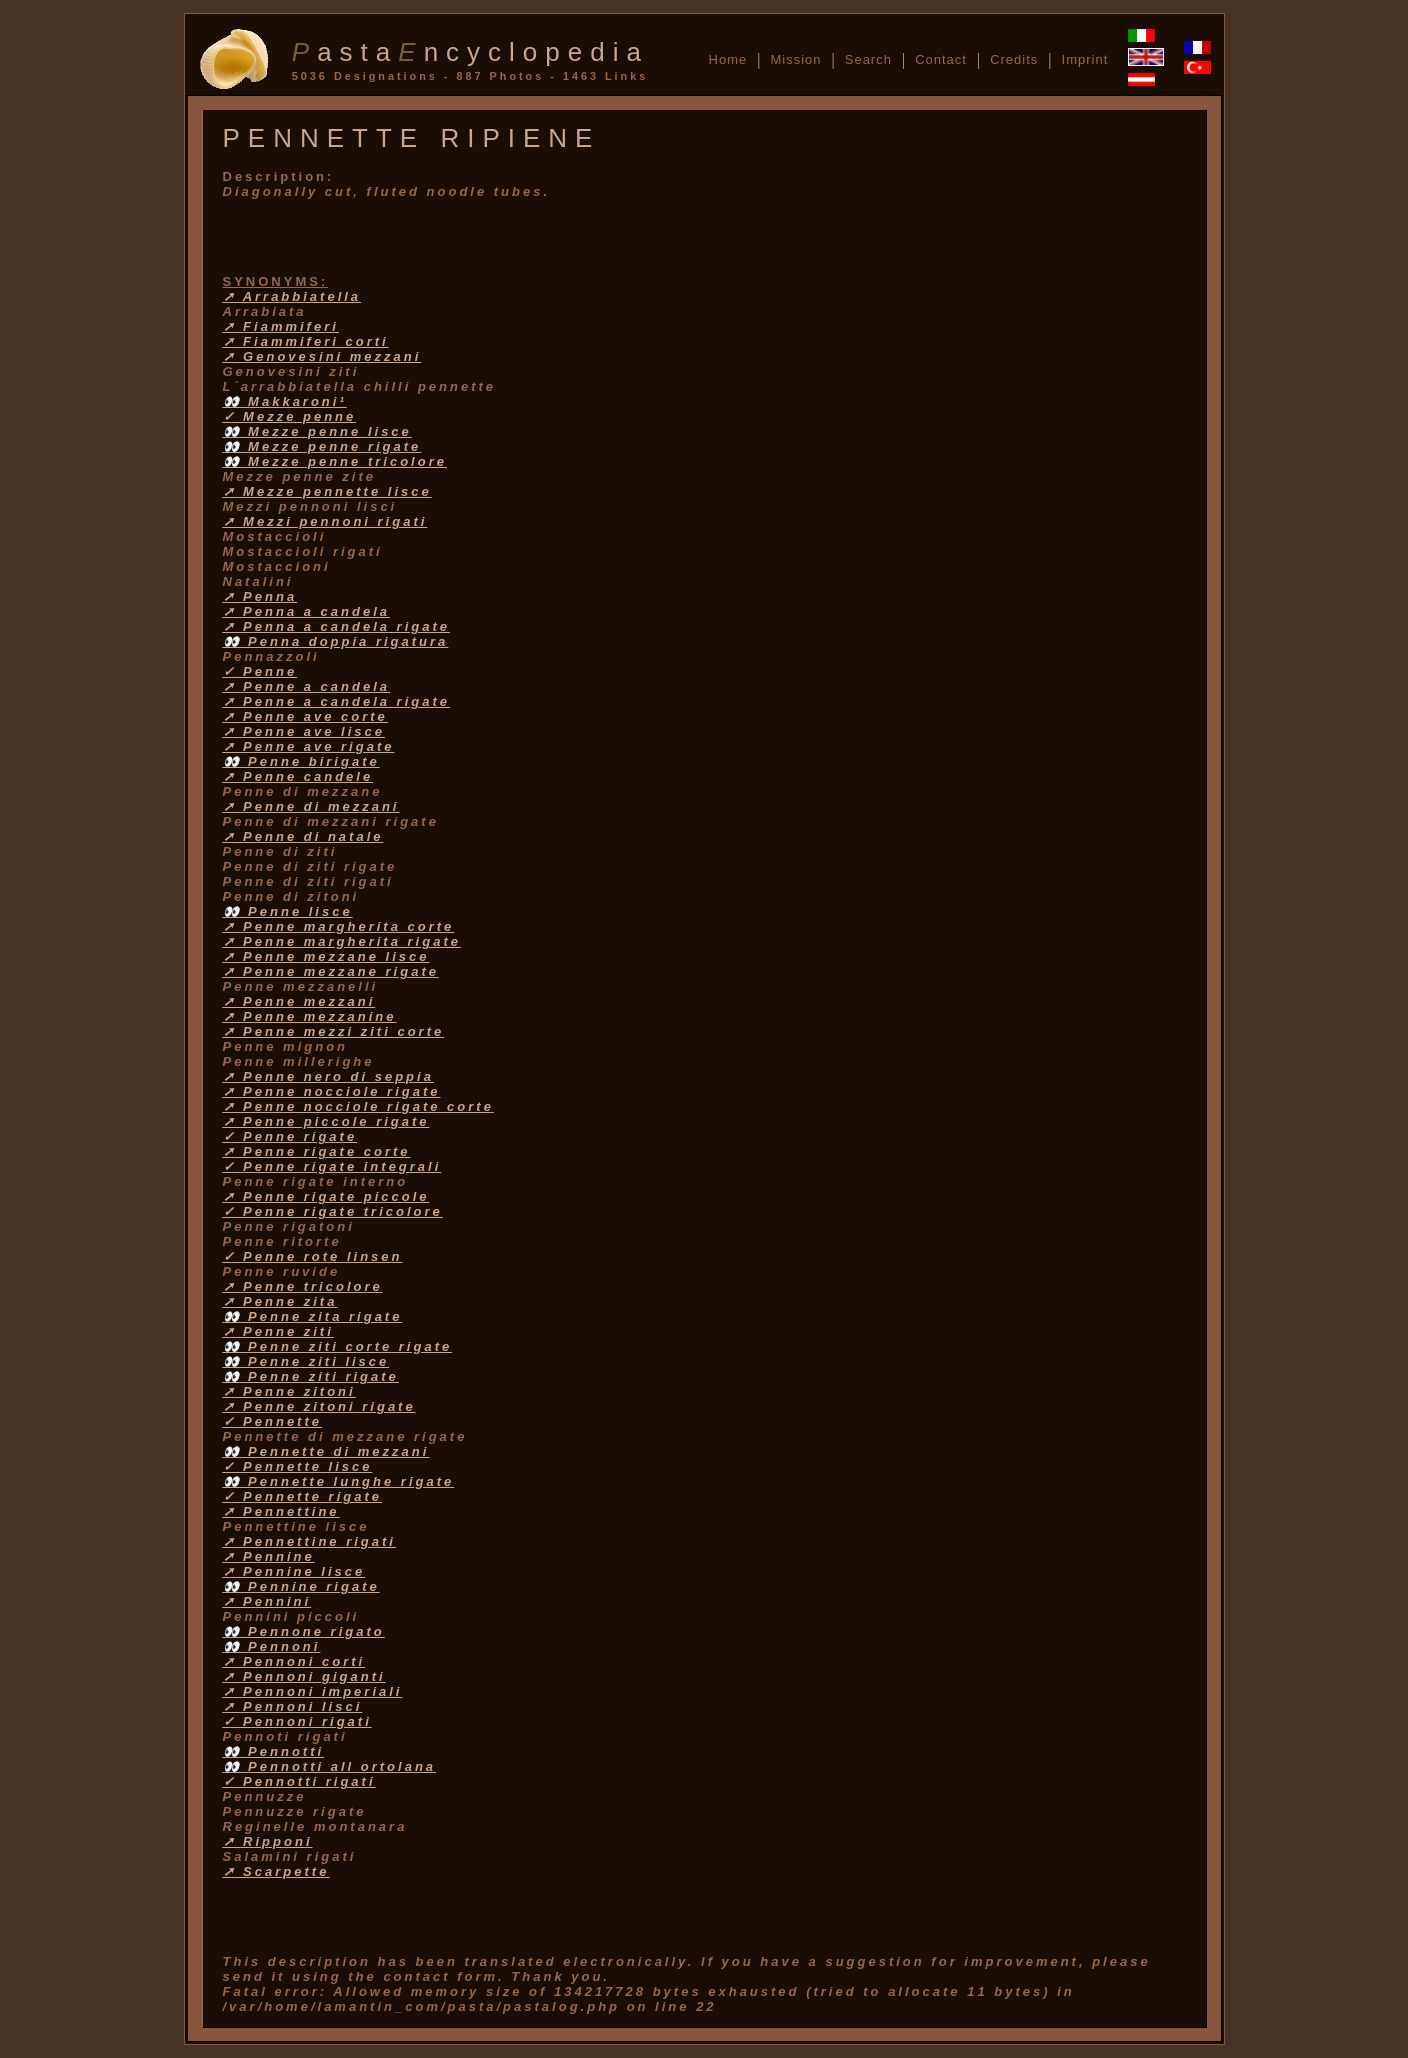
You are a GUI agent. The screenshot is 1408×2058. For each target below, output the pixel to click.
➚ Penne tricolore (303, 1286)
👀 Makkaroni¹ (285, 401)
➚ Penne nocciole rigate (332, 1091)
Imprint (1085, 59)
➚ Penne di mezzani (311, 806)
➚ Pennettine (281, 1511)
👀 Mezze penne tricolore (335, 461)
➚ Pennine (269, 1556)
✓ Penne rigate (290, 1136)
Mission (795, 59)
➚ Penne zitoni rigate (319, 1406)
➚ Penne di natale (303, 836)
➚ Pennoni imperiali (313, 1691)
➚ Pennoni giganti (304, 1676)
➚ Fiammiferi (281, 326)
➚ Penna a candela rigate (337, 626)
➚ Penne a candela (307, 686)
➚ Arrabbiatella (292, 296)
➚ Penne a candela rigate (337, 701)
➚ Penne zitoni (289, 1391)
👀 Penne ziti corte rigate (338, 1346)
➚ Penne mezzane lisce (326, 956)
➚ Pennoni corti (294, 1661)
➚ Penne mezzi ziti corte (334, 1031)
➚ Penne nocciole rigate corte (358, 1106)
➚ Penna (260, 596)
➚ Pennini (267, 1601)
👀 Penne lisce (288, 911)
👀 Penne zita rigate (313, 1316)
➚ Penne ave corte (305, 716)
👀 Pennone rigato (304, 1631)
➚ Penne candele (298, 776)
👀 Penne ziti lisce (306, 1361)
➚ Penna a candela (307, 611)
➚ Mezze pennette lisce (327, 491)
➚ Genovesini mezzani (322, 356)
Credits (1014, 59)
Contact (941, 59)
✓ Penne (260, 671)
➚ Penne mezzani (299, 1001)
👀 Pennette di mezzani (326, 1451)
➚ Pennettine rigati (309, 1541)
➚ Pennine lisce (294, 1571)
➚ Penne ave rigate (309, 746)
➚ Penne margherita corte (339, 926)
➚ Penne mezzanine (310, 1016)
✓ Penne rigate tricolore (333, 1211)
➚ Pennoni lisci (293, 1706)
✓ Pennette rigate (303, 1496)
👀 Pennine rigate (301, 1586)
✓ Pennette (273, 1421)
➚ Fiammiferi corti (306, 341)
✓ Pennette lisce (298, 1466)
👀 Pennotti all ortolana (330, 1766)
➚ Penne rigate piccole (326, 1196)
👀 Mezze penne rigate (322, 446)
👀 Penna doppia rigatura (336, 641)
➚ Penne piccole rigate (326, 1121)
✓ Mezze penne (290, 416)
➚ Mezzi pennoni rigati (325, 521)
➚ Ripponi (268, 1841)
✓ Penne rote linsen (313, 1256)
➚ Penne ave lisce (304, 731)
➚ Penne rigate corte (317, 1151)
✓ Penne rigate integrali (332, 1166)
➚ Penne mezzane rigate (331, 971)
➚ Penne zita (280, 1301)
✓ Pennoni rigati (297, 1721)
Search (868, 59)
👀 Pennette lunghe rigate (339, 1481)
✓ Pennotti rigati (299, 1781)
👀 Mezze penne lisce (317, 431)
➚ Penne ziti (278, 1331)
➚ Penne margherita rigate (342, 941)
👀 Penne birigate (301, 761)
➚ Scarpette (276, 1871)
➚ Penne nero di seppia (328, 1076)
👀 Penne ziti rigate (311, 1376)
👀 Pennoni (272, 1646)
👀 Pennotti (274, 1751)
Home (728, 59)
